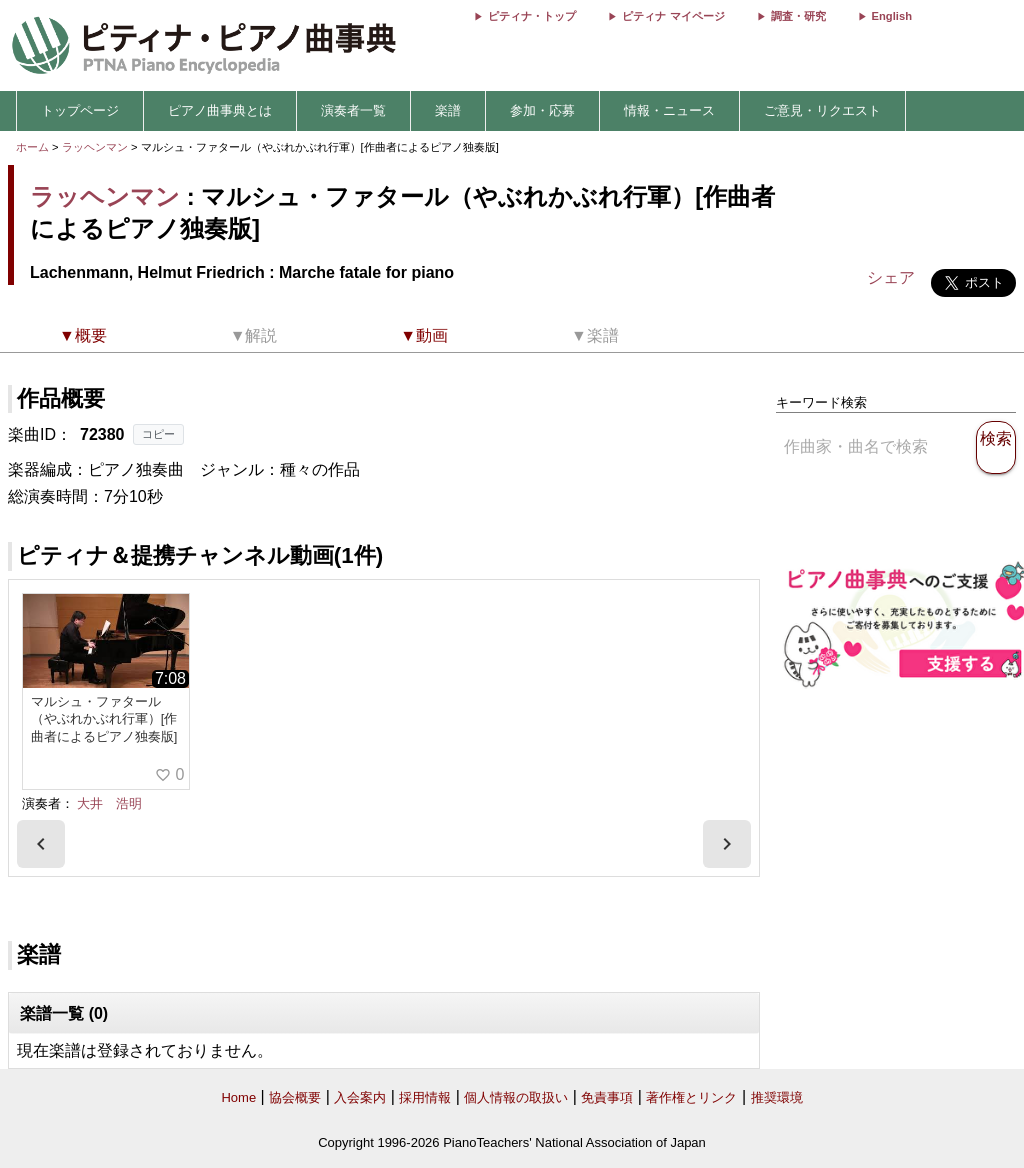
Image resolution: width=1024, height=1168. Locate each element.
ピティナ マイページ (673, 16)
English (892, 16)
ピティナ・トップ (532, 16)
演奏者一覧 (353, 110)
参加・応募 (542, 110)
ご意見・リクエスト (822, 110)
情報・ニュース (669, 110)
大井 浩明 (109, 803)
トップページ (80, 110)
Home (238, 1097)
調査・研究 (798, 16)
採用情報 (425, 1097)
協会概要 (295, 1097)
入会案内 (360, 1097)
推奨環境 (777, 1097)
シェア (891, 277)
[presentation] (41, 844)
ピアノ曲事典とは (220, 110)
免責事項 (607, 1097)
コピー (158, 434)
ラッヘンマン (95, 147)
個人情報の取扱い (516, 1097)
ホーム (32, 147)
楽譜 (448, 110)
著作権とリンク (691, 1097)
